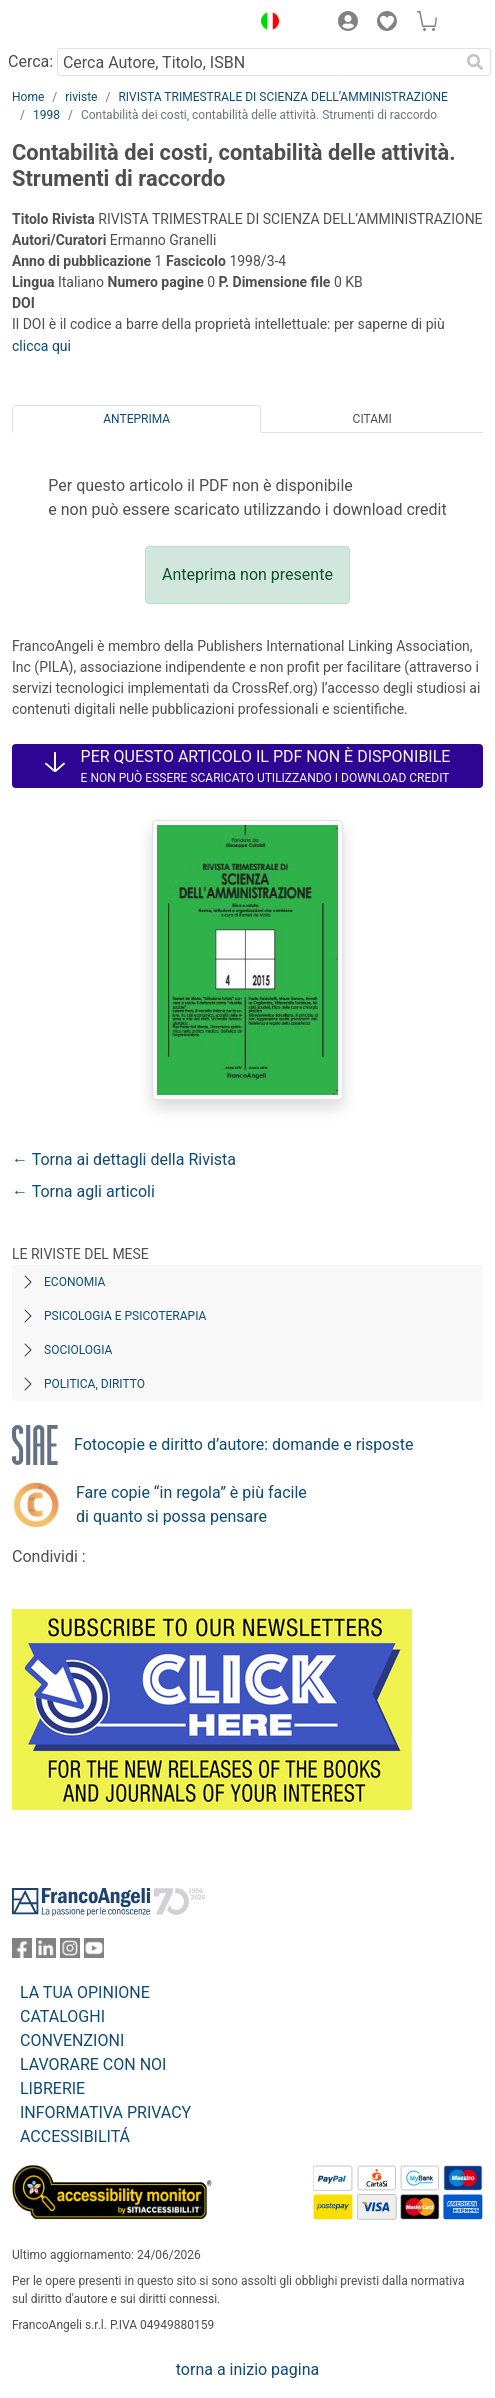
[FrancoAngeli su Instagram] (70, 1952)
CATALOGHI (62, 2016)
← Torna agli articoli (83, 1191)
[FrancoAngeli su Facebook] (22, 1952)
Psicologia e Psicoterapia (125, 1316)
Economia (74, 1282)
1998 (46, 115)
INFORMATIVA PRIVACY (105, 2112)
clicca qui (41, 346)
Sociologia (78, 1350)
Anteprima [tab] (136, 419)
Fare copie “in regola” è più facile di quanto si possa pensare (191, 1504)
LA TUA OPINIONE (85, 1992)
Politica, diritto (94, 1384)
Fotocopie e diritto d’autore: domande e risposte (243, 1444)
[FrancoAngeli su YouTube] (94, 1952)
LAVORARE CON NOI (93, 2064)
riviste (81, 97)
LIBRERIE (52, 2088)
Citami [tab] (372, 419)
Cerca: (30, 61)
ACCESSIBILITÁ (75, 2136)
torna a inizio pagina (247, 2369)
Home (28, 97)
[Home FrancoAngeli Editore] (80, 24)
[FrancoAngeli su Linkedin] (46, 1952)
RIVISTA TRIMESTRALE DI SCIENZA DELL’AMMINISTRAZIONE (282, 97)
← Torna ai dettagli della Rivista (124, 1159)
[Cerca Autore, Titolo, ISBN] (258, 62)
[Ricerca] (475, 62)
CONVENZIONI (72, 2040)
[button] (265, 24)
